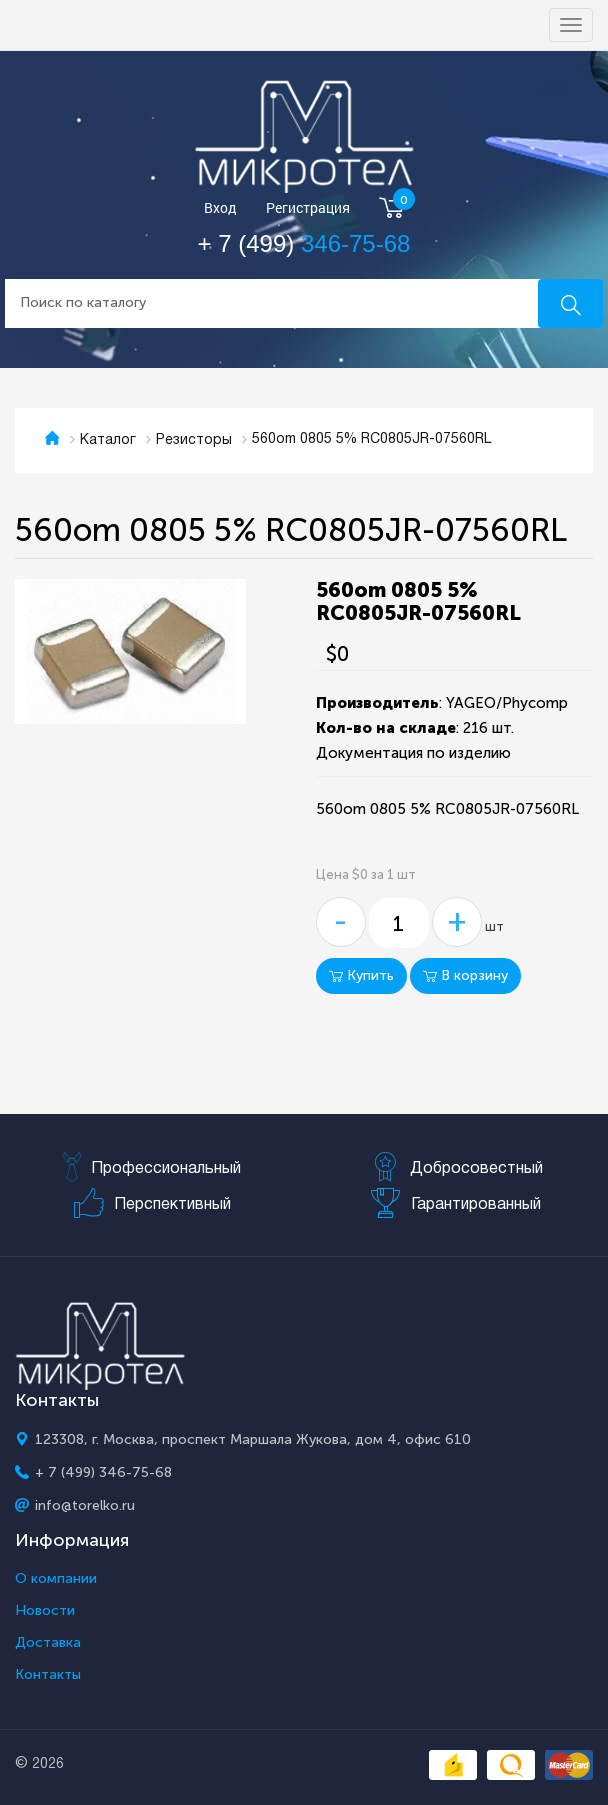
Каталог (108, 440)
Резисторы (194, 440)
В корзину (465, 975)
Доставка (48, 1643)
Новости (45, 1611)
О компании (56, 1579)
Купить (361, 975)
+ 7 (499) (304, 243)
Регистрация (308, 208)
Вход (220, 208)
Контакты (48, 1675)
